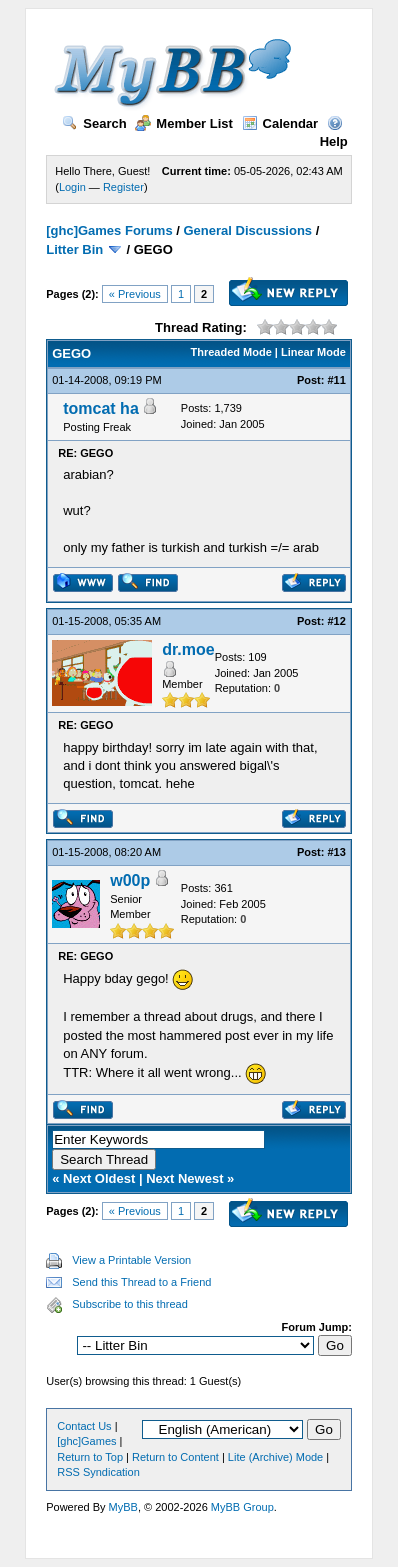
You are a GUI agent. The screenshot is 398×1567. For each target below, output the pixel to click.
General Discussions (247, 230)
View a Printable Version (131, 1260)
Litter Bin (74, 249)
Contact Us (84, 1426)
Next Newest (184, 1178)
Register (123, 187)
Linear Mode (313, 352)
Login (72, 187)
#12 (336, 621)
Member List (184, 123)
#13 (336, 852)
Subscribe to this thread (130, 1304)
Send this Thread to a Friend (141, 1282)
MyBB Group (242, 1507)
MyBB (123, 1507)
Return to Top (90, 1457)
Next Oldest (99, 1178)
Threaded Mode (231, 352)
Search (94, 123)
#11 (336, 380)
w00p (130, 880)
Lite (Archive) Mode (275, 1457)
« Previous (135, 294)
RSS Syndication (98, 1472)
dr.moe (188, 649)
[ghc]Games (86, 1441)
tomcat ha (101, 408)
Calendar (280, 123)
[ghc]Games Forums (109, 230)
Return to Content (175, 1457)
